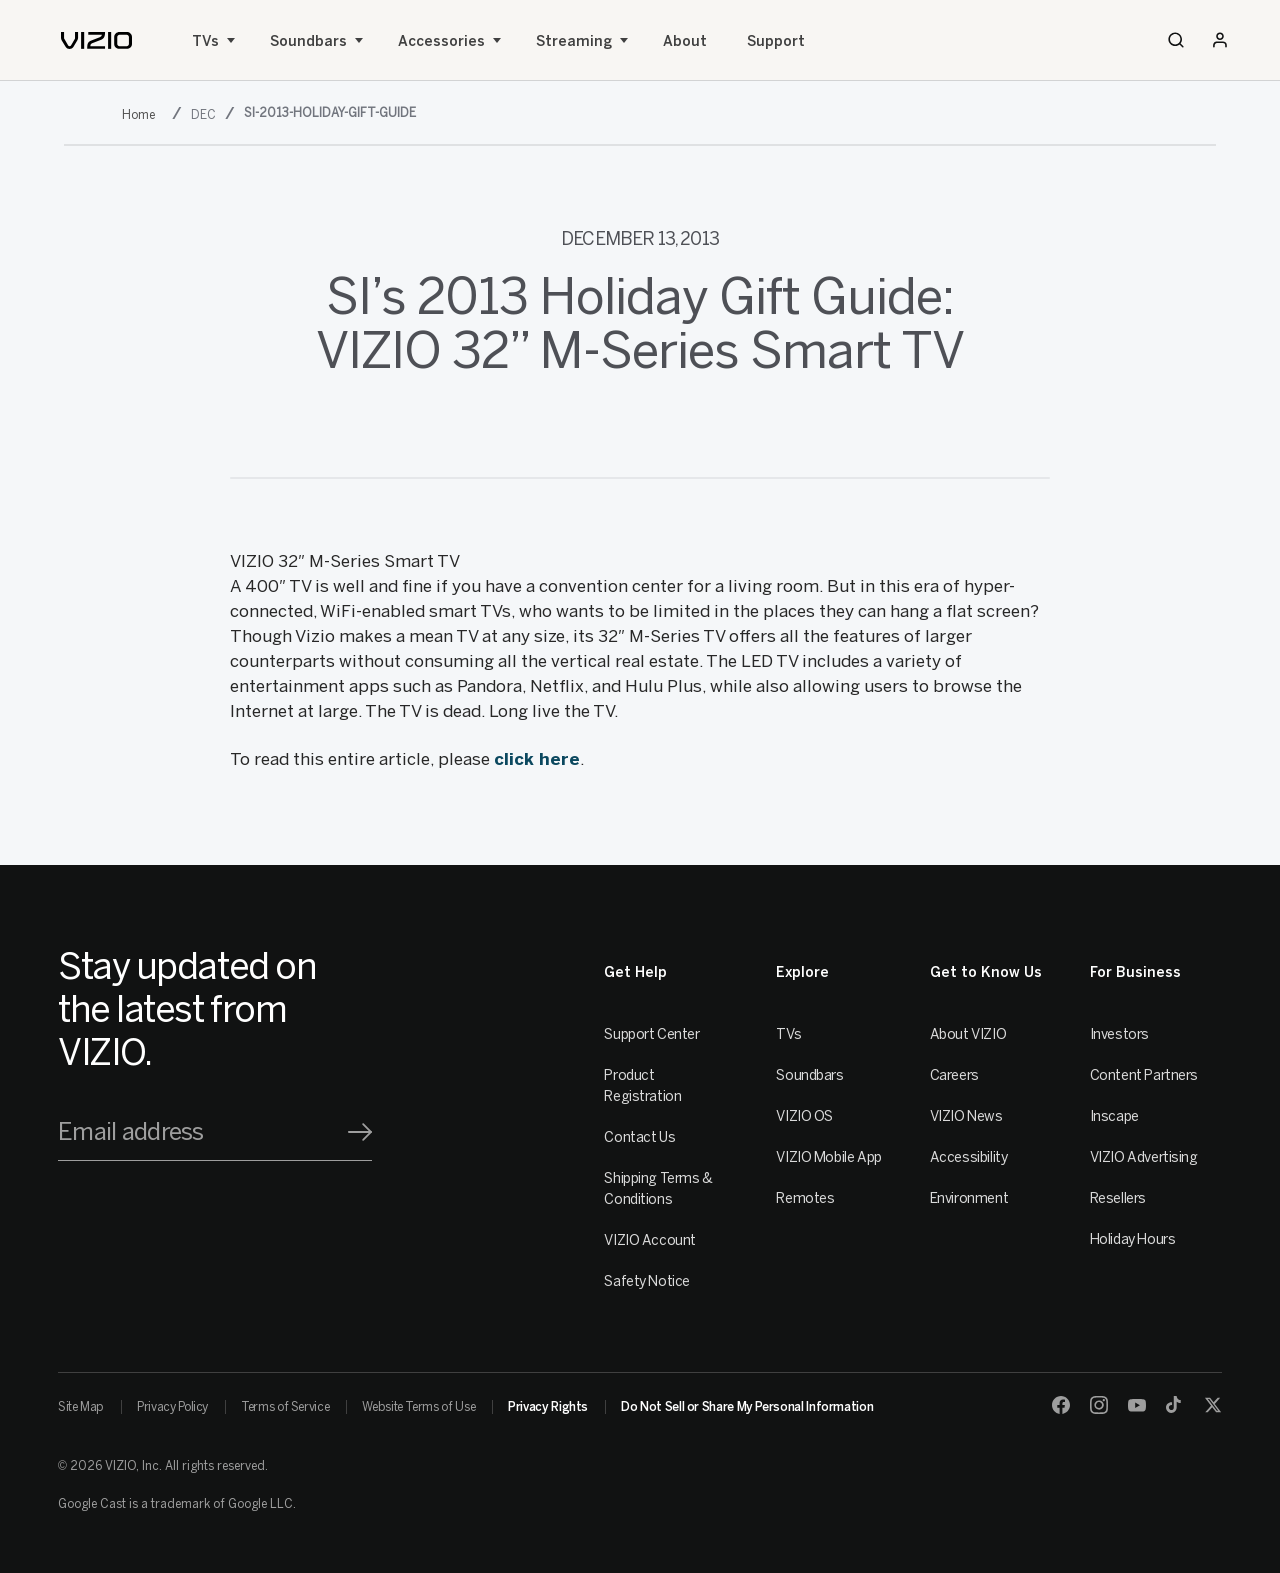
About (685, 41)
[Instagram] (1099, 1405)
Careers (954, 1075)
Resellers (1118, 1198)
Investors (1119, 1034)
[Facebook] (1061, 1405)
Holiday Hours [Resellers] (1133, 1239)
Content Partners (1144, 1075)
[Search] (1176, 40)
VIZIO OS (804, 1116)
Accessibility (969, 1157)
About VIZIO (968, 1034)
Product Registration (642, 1086)
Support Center (651, 1034)
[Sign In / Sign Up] (1220, 40)
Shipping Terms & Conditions (658, 1189)
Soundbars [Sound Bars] (308, 41)
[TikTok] (1175, 1405)
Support (776, 41)
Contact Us (639, 1137)
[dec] (205, 114)
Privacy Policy (172, 1407)
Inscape (1114, 1116)
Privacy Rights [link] (548, 1407)
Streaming (574, 41)
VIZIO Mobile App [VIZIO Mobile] (828, 1157)
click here (537, 759)
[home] (96, 40)
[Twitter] (1213, 1405)
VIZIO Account (650, 1240)
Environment (969, 1198)
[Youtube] (1137, 1405)
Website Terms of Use (418, 1407)
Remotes (805, 1198)
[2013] (142, 114)
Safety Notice (647, 1281)
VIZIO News (966, 1116)
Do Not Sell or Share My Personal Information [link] (747, 1407)
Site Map (81, 1407)
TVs (205, 41)
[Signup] (360, 1132)
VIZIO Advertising (1144, 1157)
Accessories (441, 41)
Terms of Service (285, 1407)
